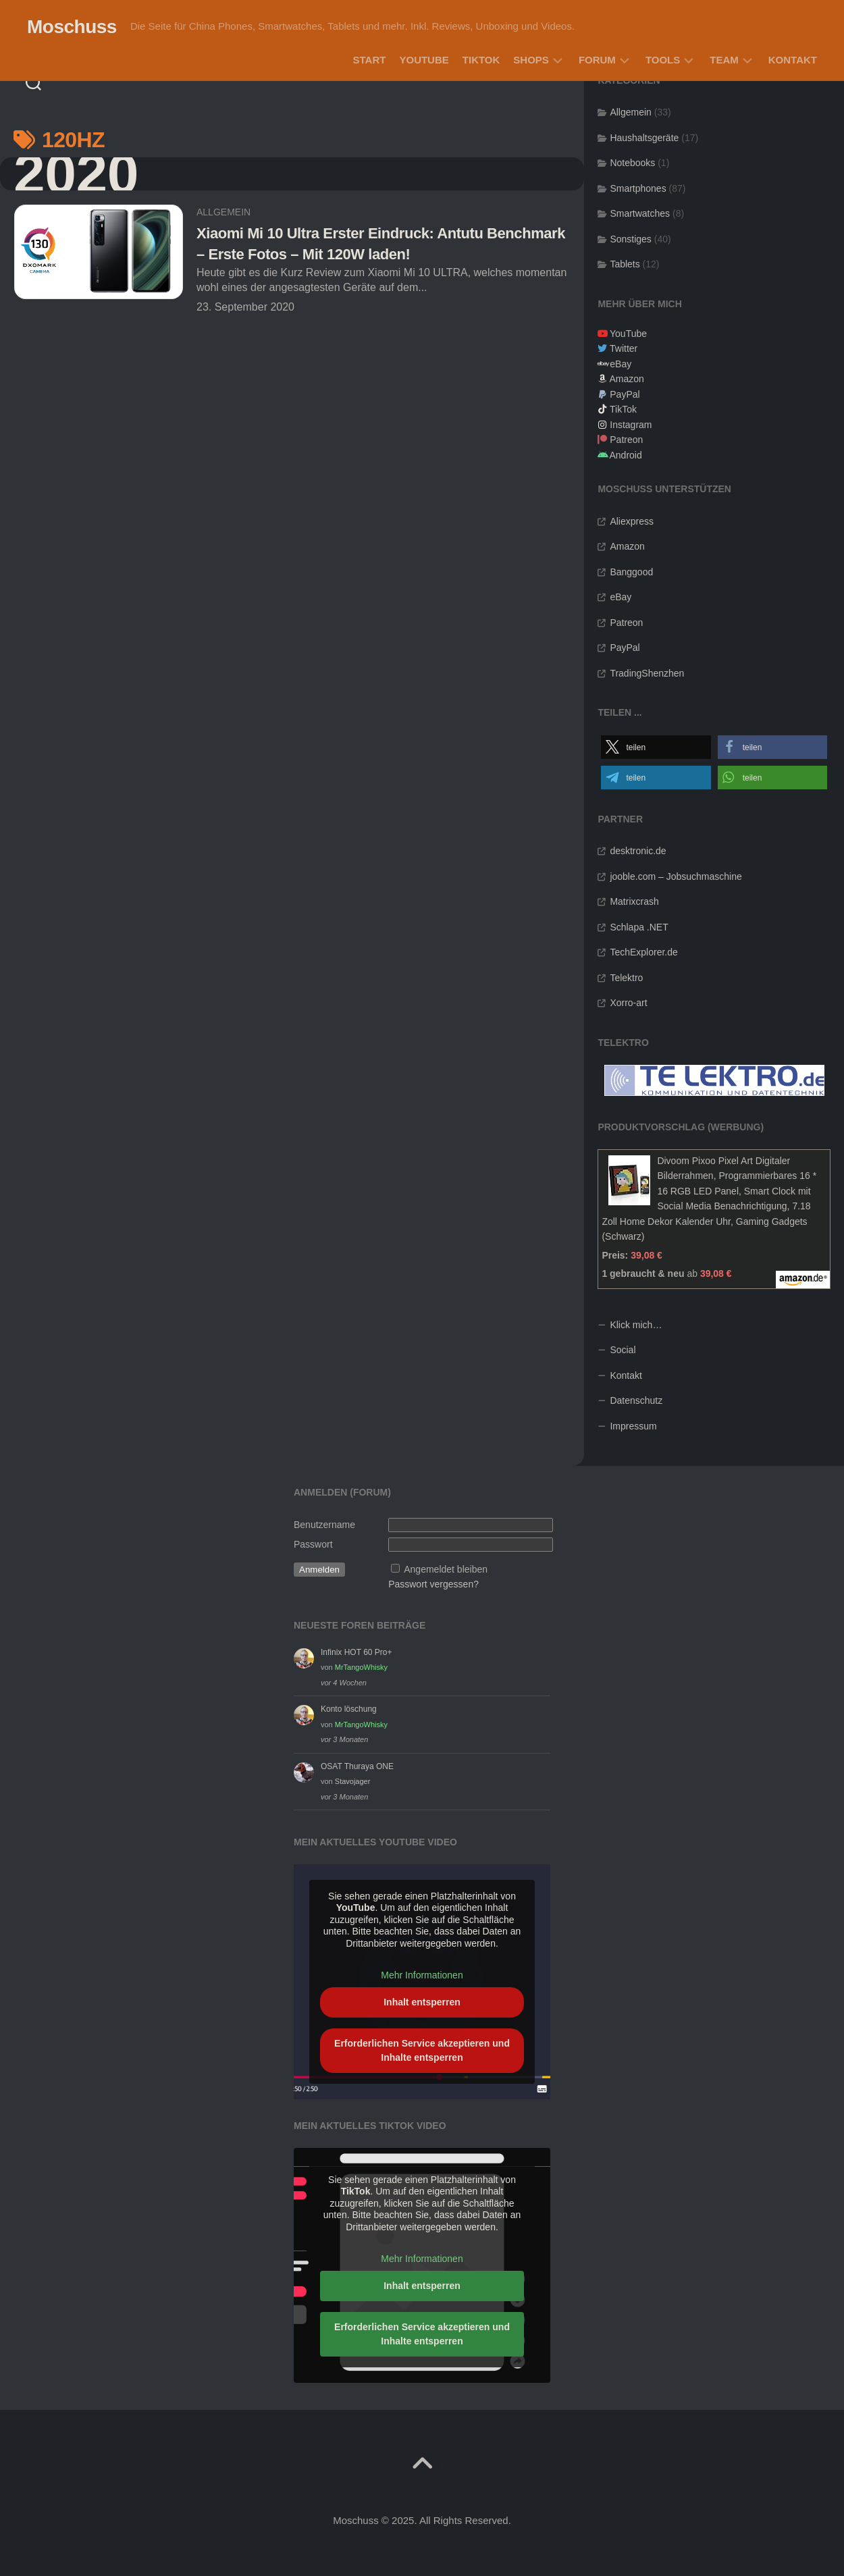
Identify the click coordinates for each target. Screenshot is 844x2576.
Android (626, 455)
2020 (76, 174)
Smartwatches (640, 213)
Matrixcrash (634, 901)
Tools (662, 59)
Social (622, 1349)
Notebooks (632, 162)
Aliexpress (632, 521)
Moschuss (72, 26)
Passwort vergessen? (433, 1584)
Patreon (626, 439)
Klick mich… (636, 1324)
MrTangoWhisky (361, 1667)
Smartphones (638, 188)
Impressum (633, 1426)
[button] (655, 747)
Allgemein (223, 212)
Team (724, 59)
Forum (597, 59)
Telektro (626, 977)
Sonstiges (630, 239)
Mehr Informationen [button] (422, 1975)
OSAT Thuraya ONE (357, 1766)
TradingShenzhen (647, 673)
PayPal (624, 394)
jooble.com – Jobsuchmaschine (675, 876)
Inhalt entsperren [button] (422, 2002)
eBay (620, 364)
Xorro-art (628, 1002)
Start (369, 59)
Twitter (623, 348)
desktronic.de (638, 850)
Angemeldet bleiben (445, 1569)
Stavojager (353, 1781)
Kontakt (792, 59)
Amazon (627, 378)
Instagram (631, 424)
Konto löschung (349, 1709)
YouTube (423, 59)
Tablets (624, 264)
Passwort (313, 1544)
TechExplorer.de (643, 952)
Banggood (631, 572)
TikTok (481, 59)
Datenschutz (636, 1400)
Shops (531, 59)
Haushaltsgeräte (644, 137)
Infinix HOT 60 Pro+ (356, 1652)
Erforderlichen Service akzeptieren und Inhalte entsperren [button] (422, 2050)
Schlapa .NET (639, 927)
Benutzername (324, 1524)
